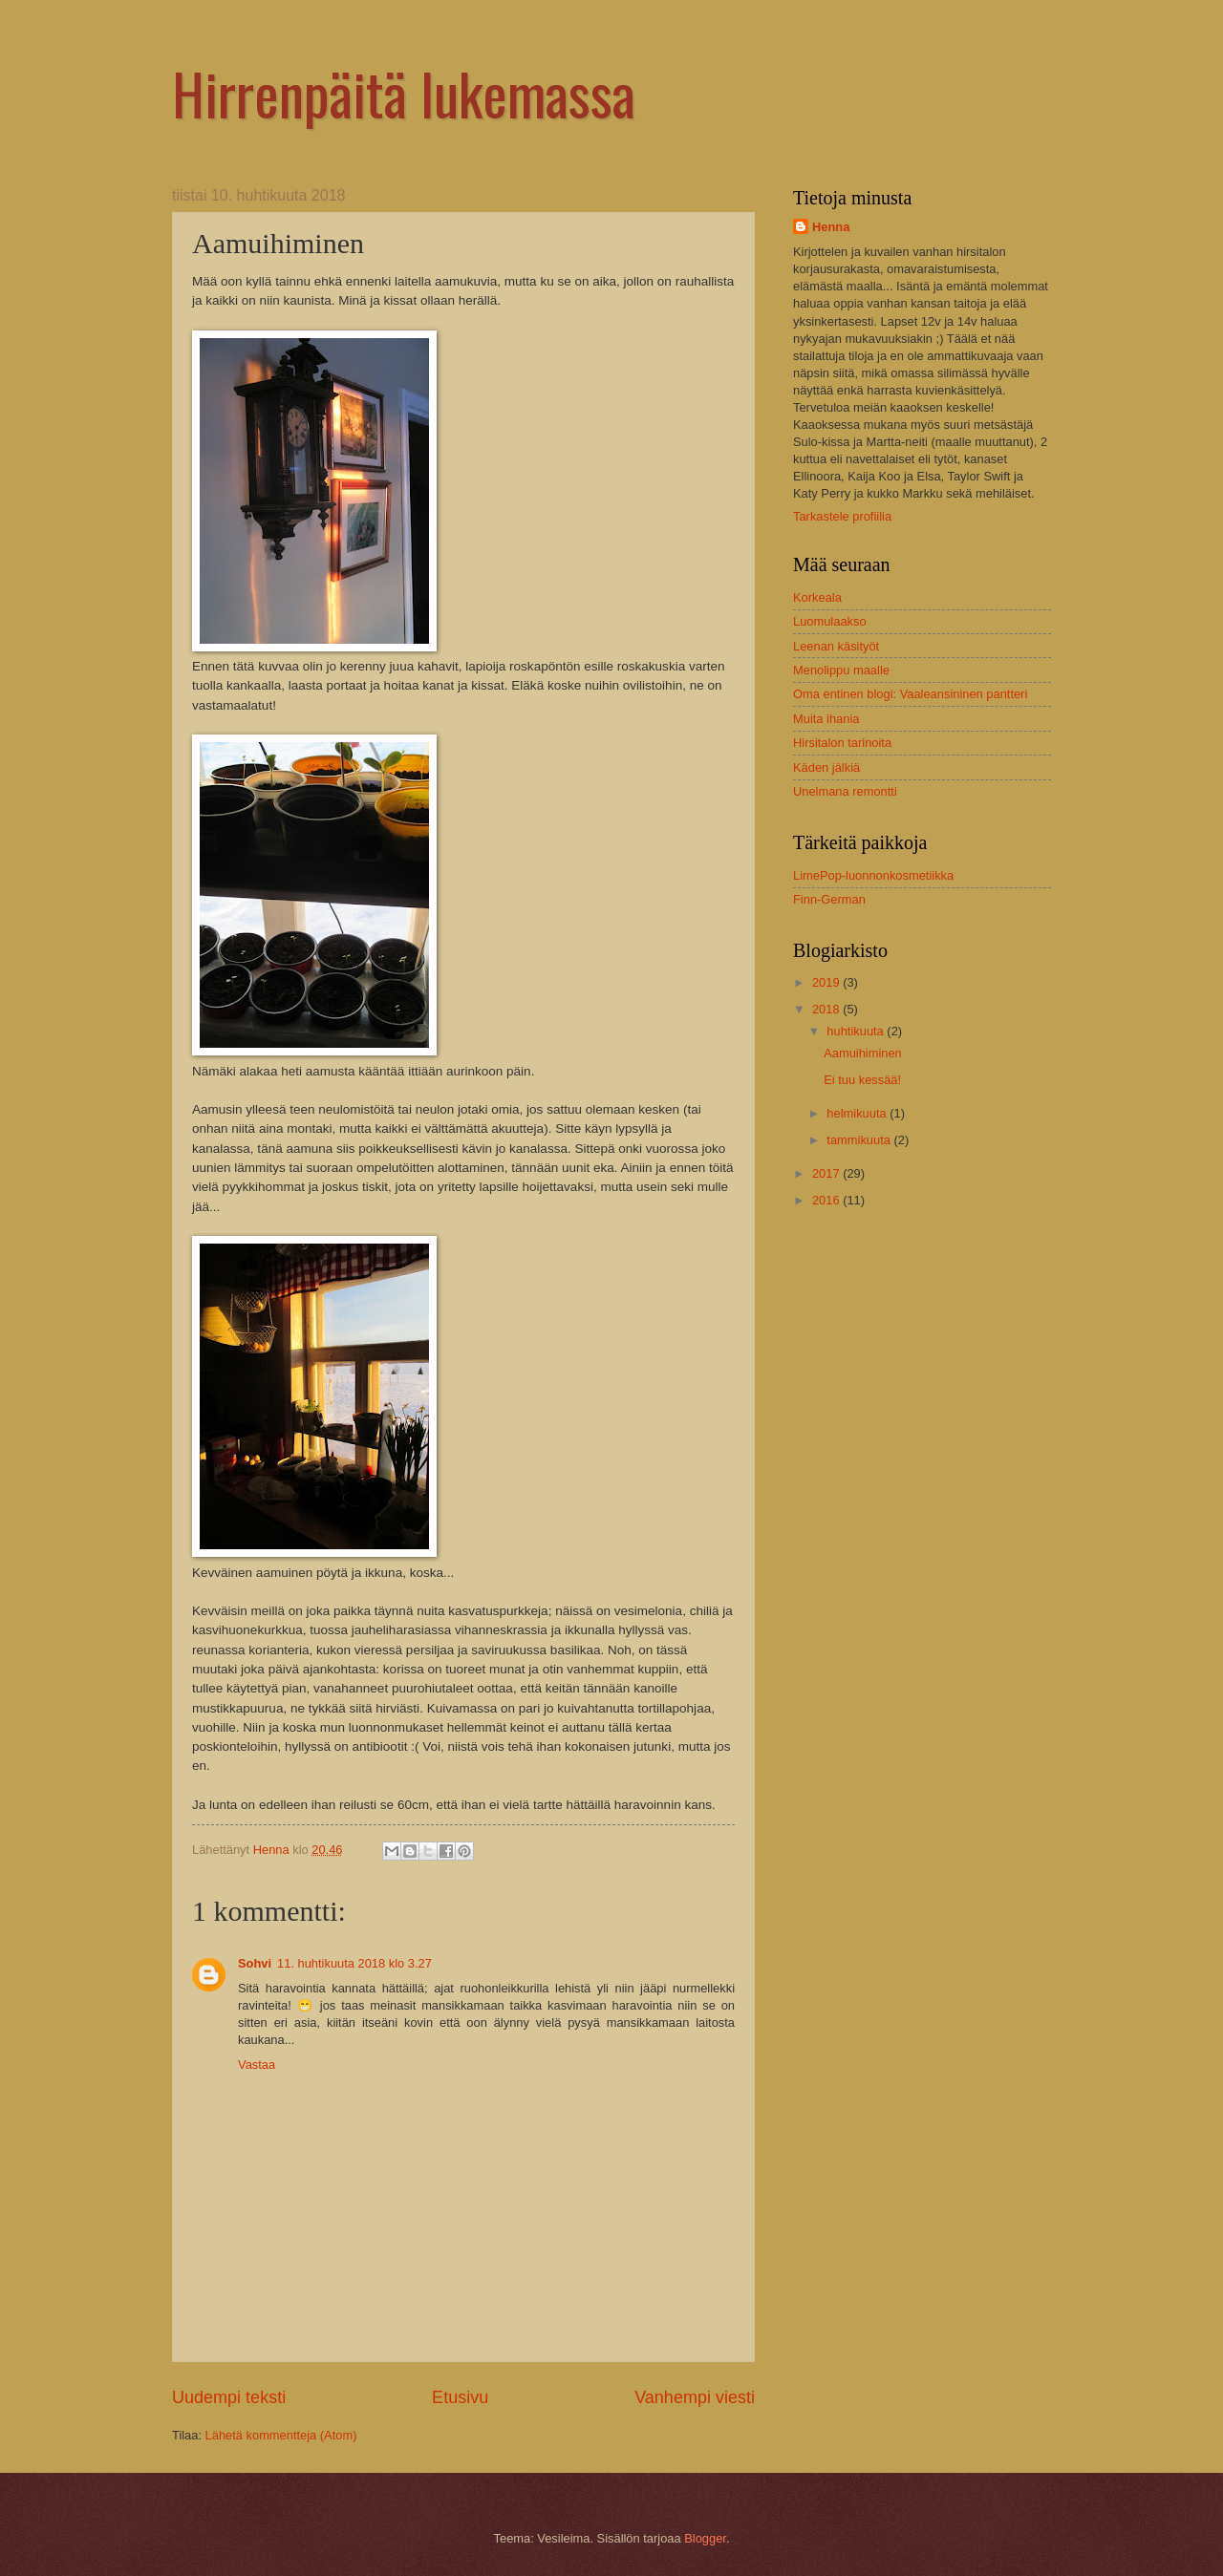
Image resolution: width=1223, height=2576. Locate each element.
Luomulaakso (830, 621)
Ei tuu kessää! (862, 1080)
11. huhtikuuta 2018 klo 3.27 (354, 1963)
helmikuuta (858, 1113)
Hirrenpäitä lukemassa (403, 92)
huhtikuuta (856, 1031)
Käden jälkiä (826, 767)
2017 (827, 1173)
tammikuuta (859, 1140)
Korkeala (817, 597)
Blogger (705, 2538)
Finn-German (829, 899)
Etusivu (460, 2397)
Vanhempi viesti (694, 2397)
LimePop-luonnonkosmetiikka (873, 875)
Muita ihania (826, 719)
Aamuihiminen (863, 1053)
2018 (827, 1009)
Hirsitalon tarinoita (842, 742)
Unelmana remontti (845, 791)
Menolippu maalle (841, 670)
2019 (827, 982)
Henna (830, 227)
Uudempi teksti (229, 2397)
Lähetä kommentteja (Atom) (281, 2435)
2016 (827, 1200)
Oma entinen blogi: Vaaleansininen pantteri (910, 694)
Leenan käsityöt (836, 646)
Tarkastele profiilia (842, 516)
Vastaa (256, 2064)
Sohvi (254, 1963)
